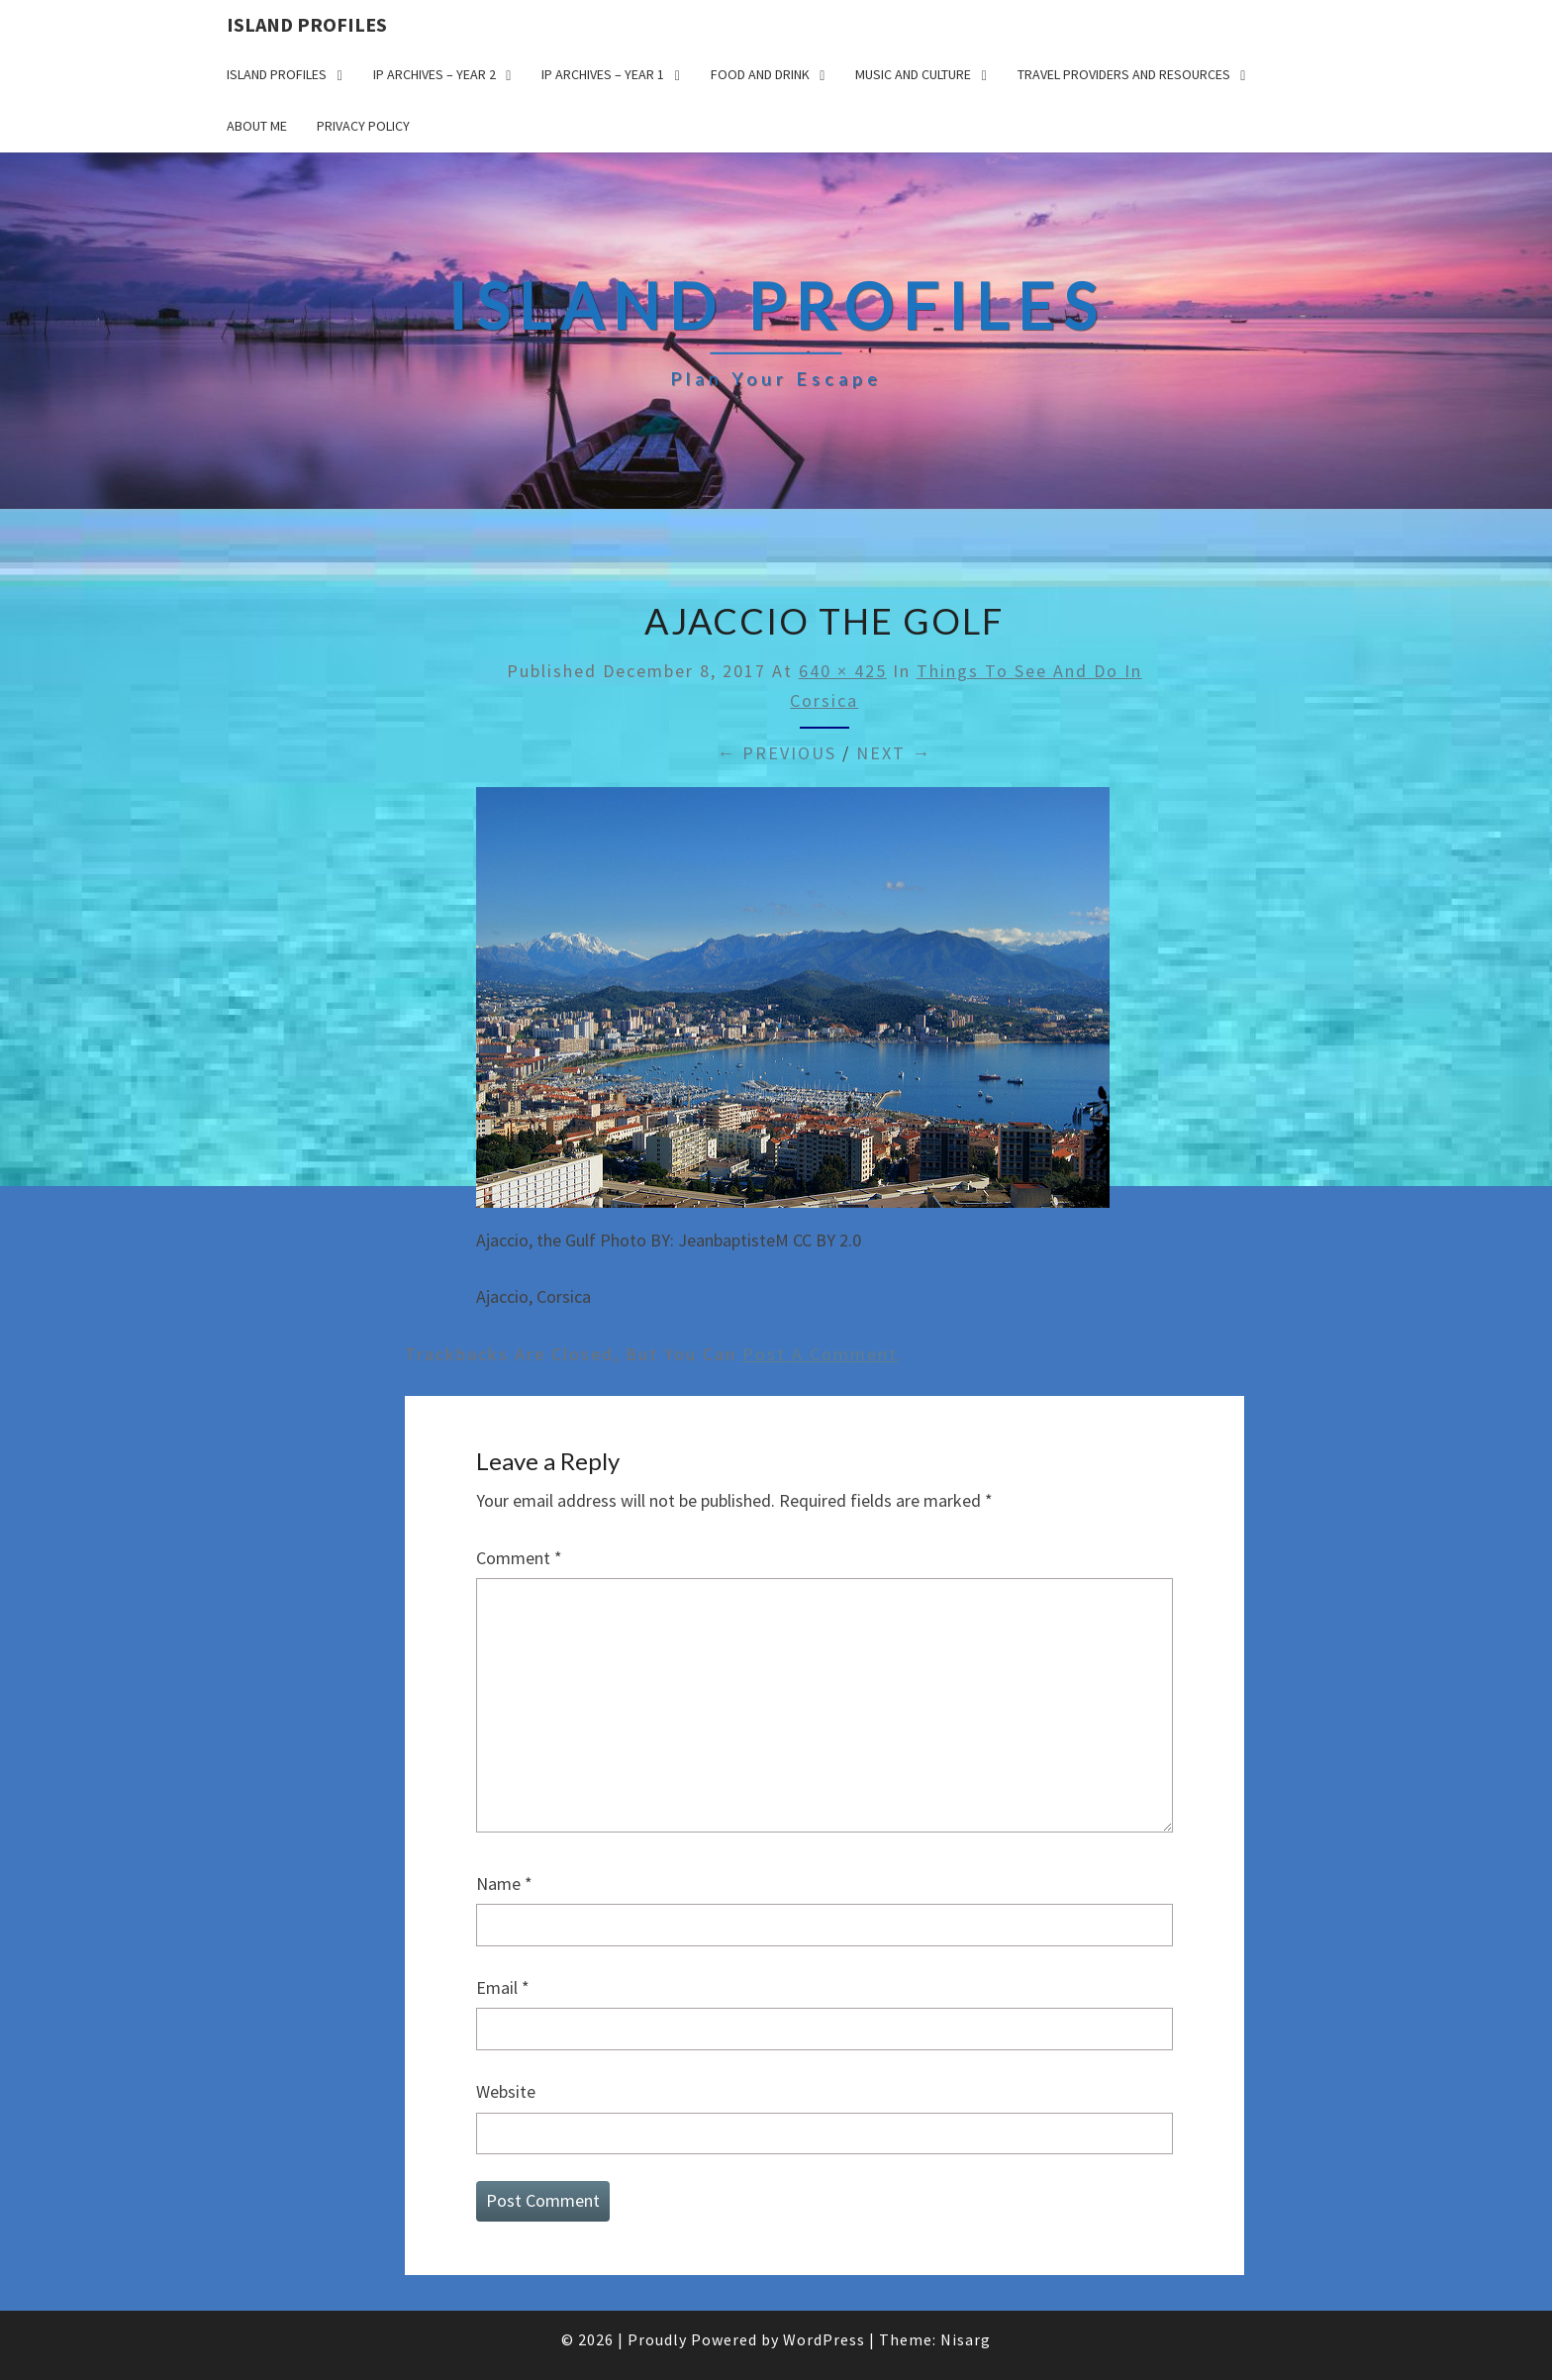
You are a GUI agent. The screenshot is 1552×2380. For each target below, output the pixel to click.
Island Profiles (307, 24)
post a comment (820, 1353)
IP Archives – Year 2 (434, 74)
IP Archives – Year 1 (602, 74)
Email (503, 1987)
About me (257, 126)
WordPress (824, 2339)
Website (505, 2091)
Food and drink (760, 74)
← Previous (776, 753)
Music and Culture (913, 74)
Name (504, 1883)
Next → (893, 753)
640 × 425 (843, 670)
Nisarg (965, 2339)
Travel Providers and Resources (1124, 74)
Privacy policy (363, 126)
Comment (519, 1557)
